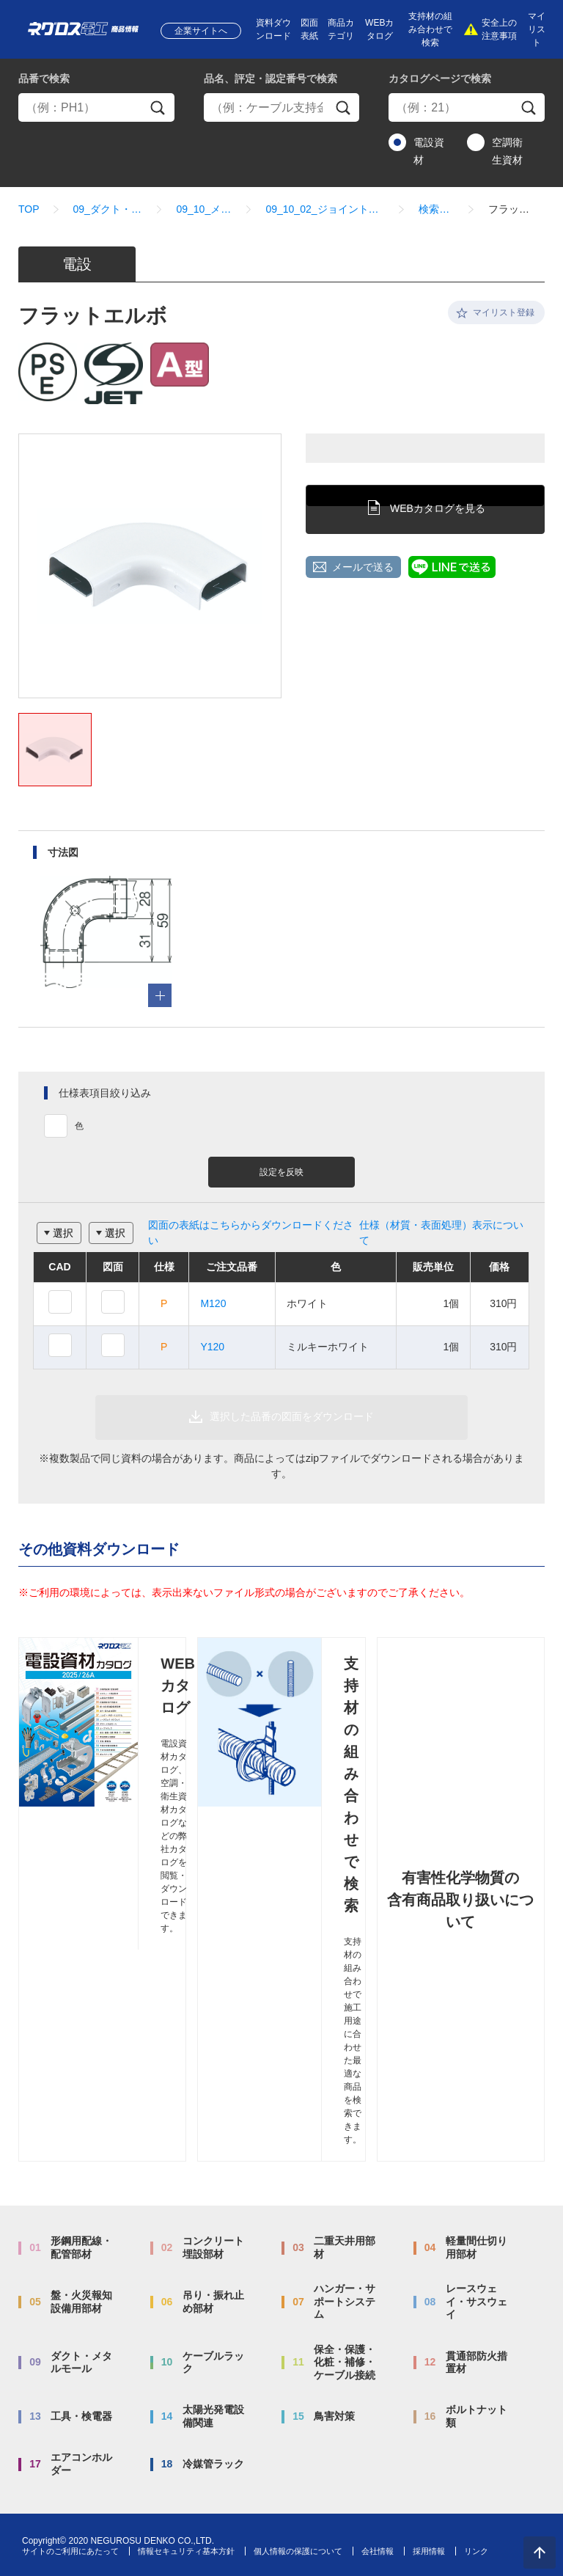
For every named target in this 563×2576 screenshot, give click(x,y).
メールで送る (363, 567)
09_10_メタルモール (204, 209)
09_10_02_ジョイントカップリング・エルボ (325, 209)
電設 (77, 264)
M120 (213, 1303)
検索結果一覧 (437, 209)
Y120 (212, 1347)
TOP (29, 209)
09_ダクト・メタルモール (108, 209)
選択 (63, 1233)
